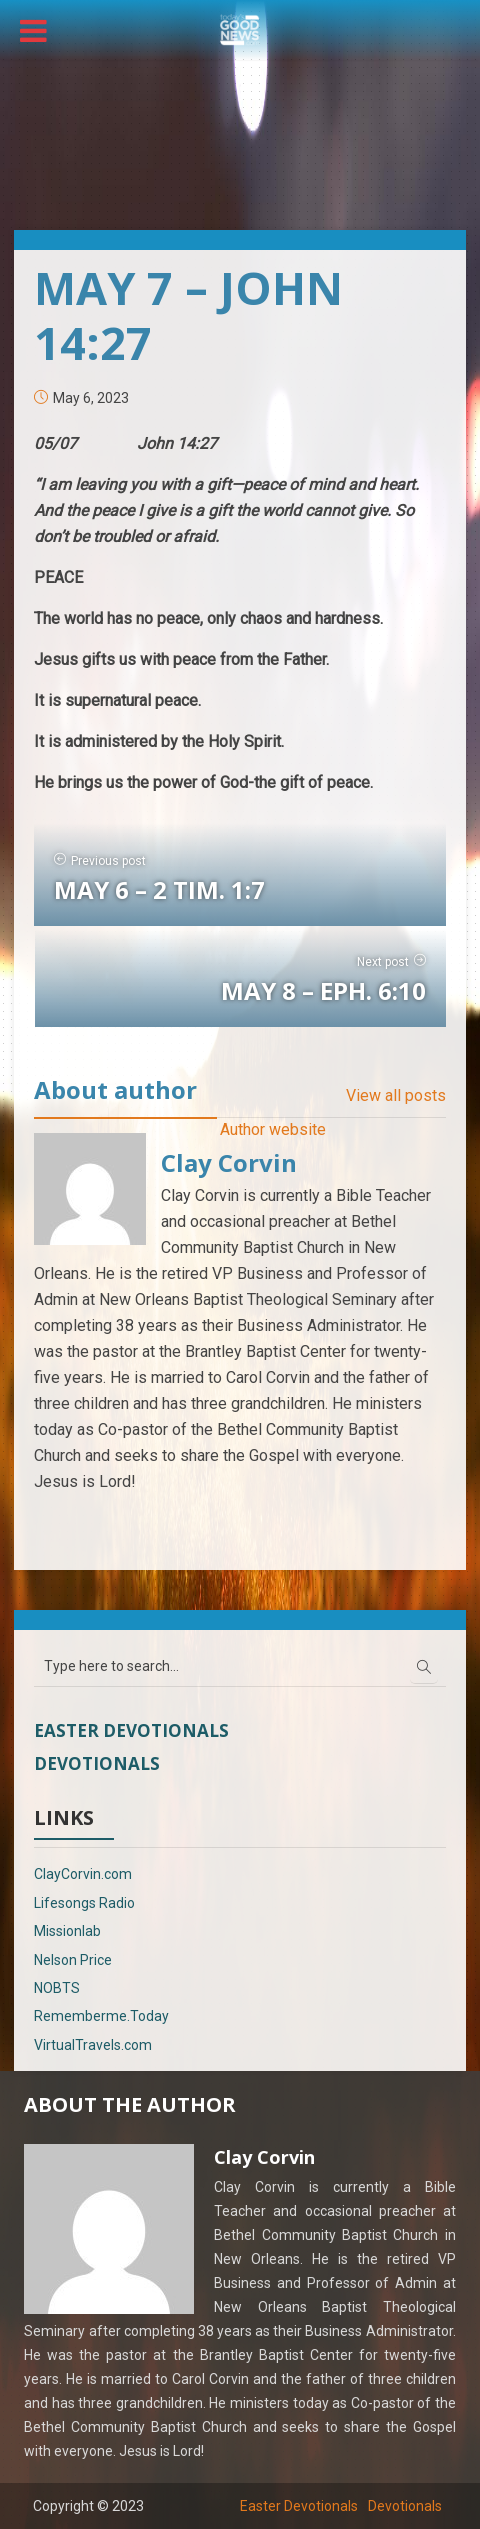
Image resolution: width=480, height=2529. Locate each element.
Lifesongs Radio (84, 1903)
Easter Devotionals (131, 1730)
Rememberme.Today (101, 2016)
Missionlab (67, 1931)
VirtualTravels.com (93, 2045)
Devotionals (97, 1763)
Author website (273, 1129)
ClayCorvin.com (83, 1874)
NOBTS (57, 1988)
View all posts (396, 1095)
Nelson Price (73, 1960)
